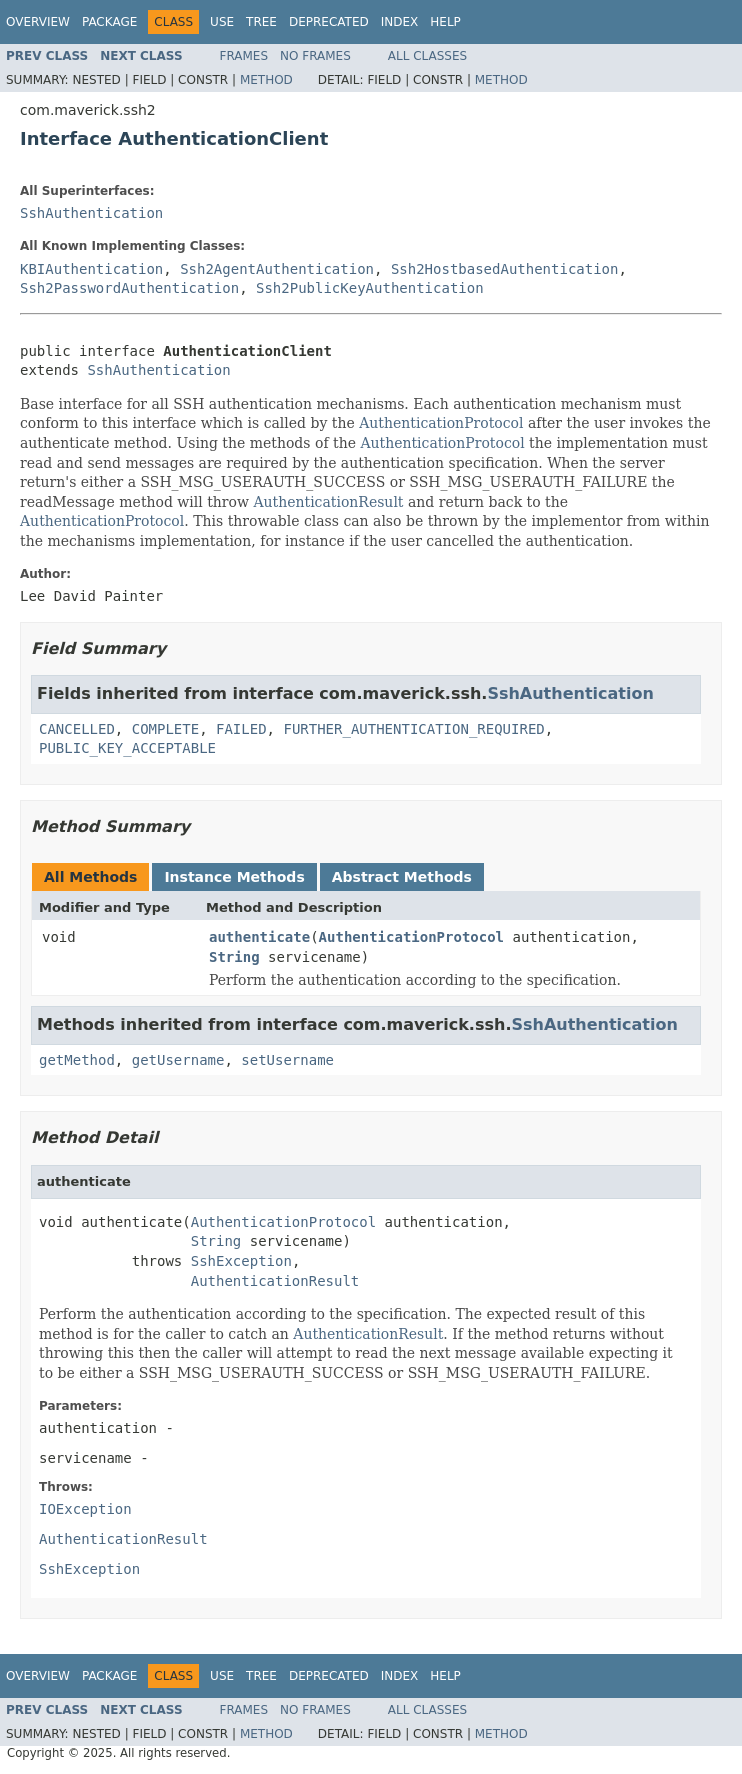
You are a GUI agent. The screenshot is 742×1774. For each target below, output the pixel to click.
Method (266, 80)
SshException (241, 1261)
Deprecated (329, 22)
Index (400, 22)
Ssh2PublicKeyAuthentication (370, 288)
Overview (38, 22)
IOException (85, 1509)
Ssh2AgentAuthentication (277, 269)
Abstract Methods (402, 877)
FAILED (241, 729)
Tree (261, 22)
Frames (244, 56)
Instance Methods (234, 877)
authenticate (259, 937)
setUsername (287, 1060)
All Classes (427, 56)
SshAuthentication (91, 213)
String (234, 957)
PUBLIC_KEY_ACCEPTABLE (127, 748)
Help (445, 22)
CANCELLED (77, 729)
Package (109, 22)
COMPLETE (165, 729)
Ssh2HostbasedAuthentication (505, 269)
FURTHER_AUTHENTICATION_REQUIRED (413, 729)
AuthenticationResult (328, 502)
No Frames (315, 56)
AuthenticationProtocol (441, 423)
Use (222, 22)
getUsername (178, 1060)
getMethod (77, 1060)
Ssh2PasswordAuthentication (129, 288)
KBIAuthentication (91, 269)
